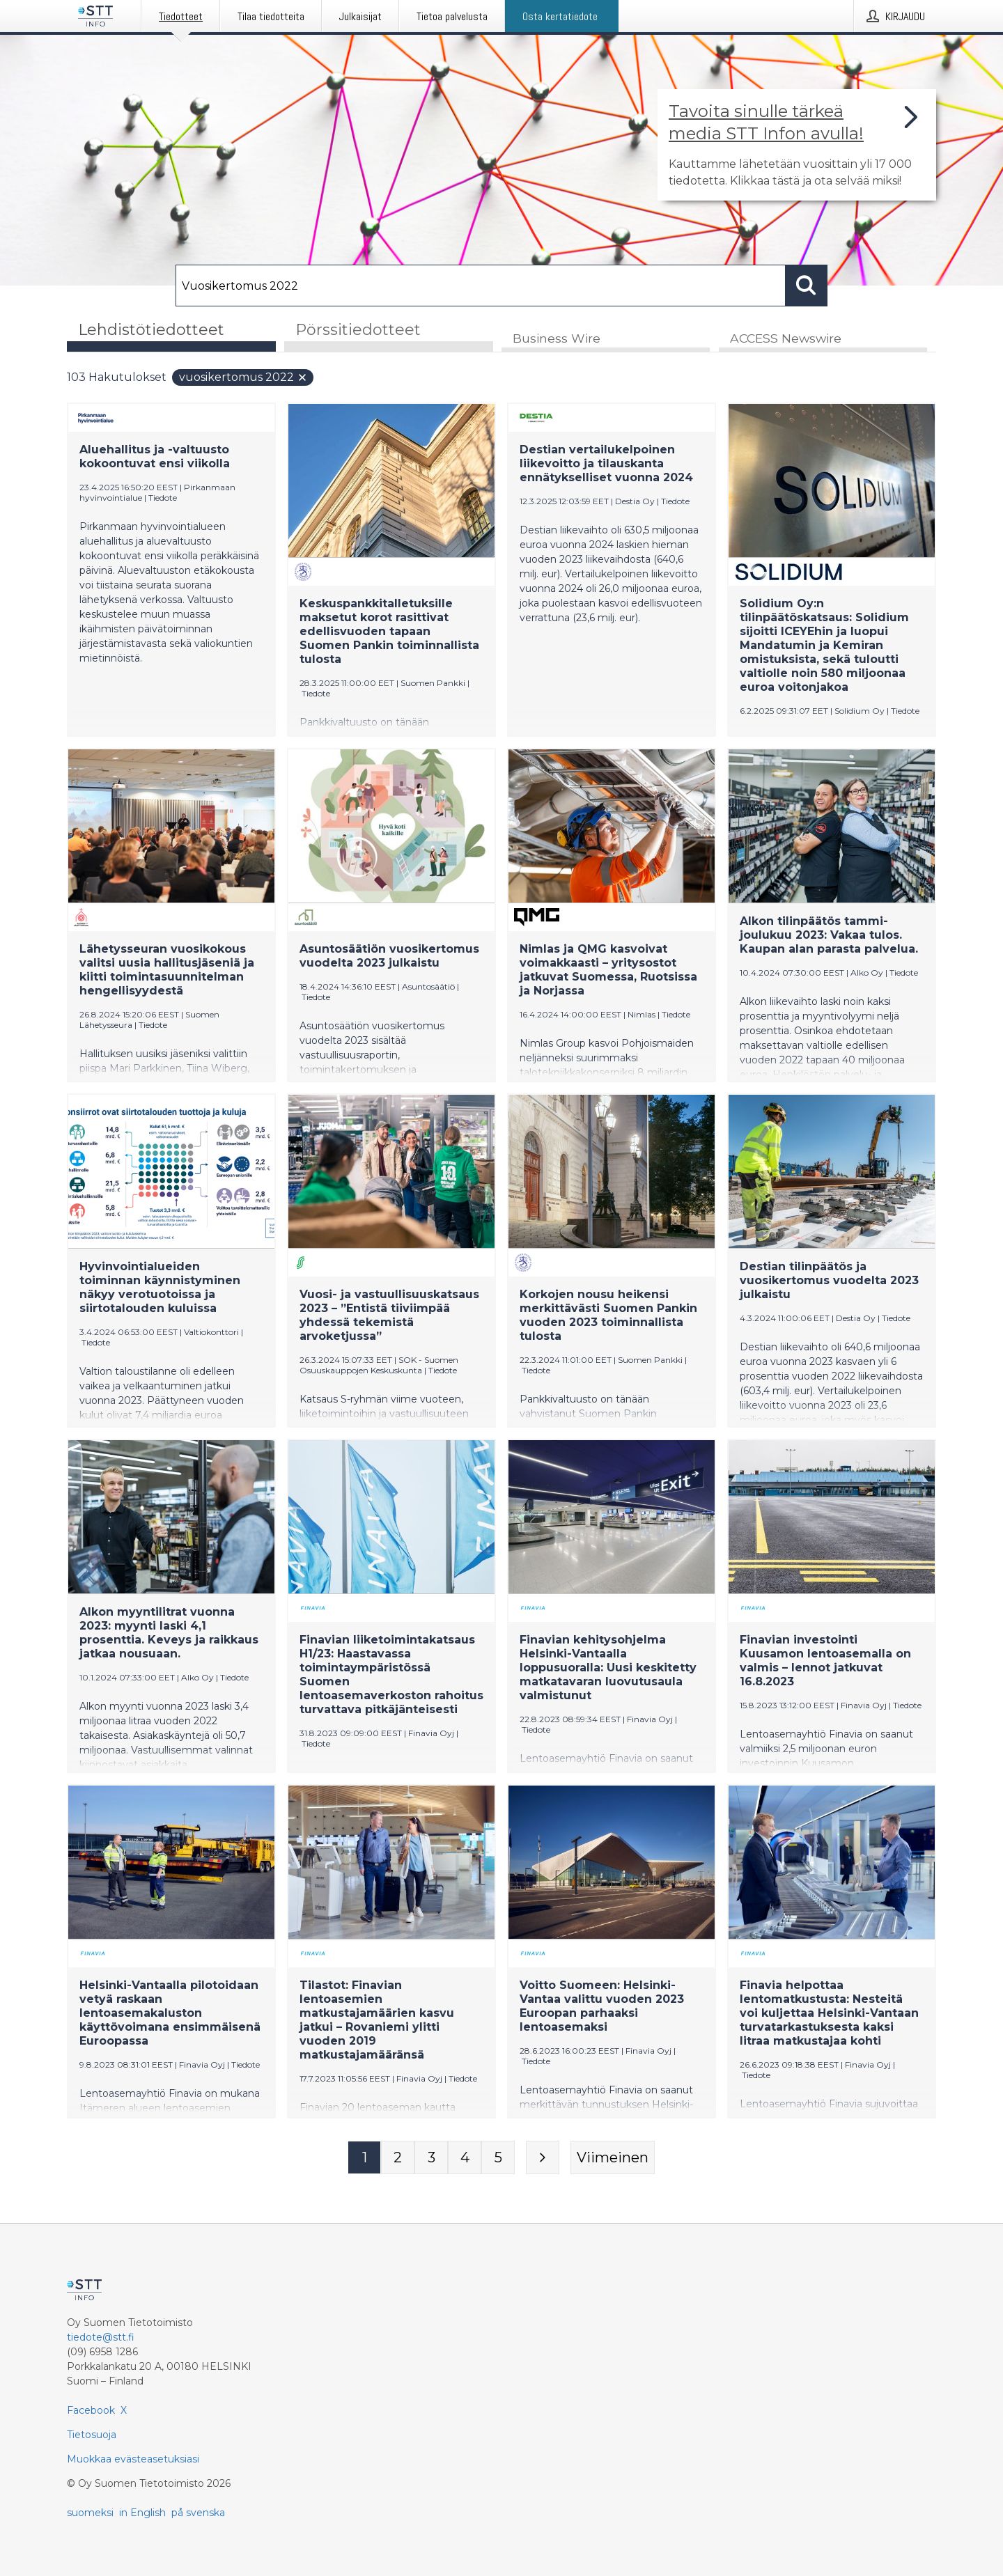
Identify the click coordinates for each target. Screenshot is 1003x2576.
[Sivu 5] (498, 2158)
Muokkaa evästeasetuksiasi (133, 2459)
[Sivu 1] (364, 2158)
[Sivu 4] (464, 2158)
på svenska (198, 2512)
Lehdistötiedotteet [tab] (151, 329)
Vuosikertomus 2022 (243, 377)
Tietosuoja (91, 2434)
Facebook (91, 2410)
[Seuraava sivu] (542, 2158)
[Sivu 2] (397, 2158)
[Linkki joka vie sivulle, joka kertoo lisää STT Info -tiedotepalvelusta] (797, 145)
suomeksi (90, 2512)
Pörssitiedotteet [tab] (358, 329)
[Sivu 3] (431, 2158)
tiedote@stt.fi (100, 2337)
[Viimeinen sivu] (612, 2158)
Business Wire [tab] (556, 338)
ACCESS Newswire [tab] (785, 338)
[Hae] (481, 285)
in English (142, 2512)
